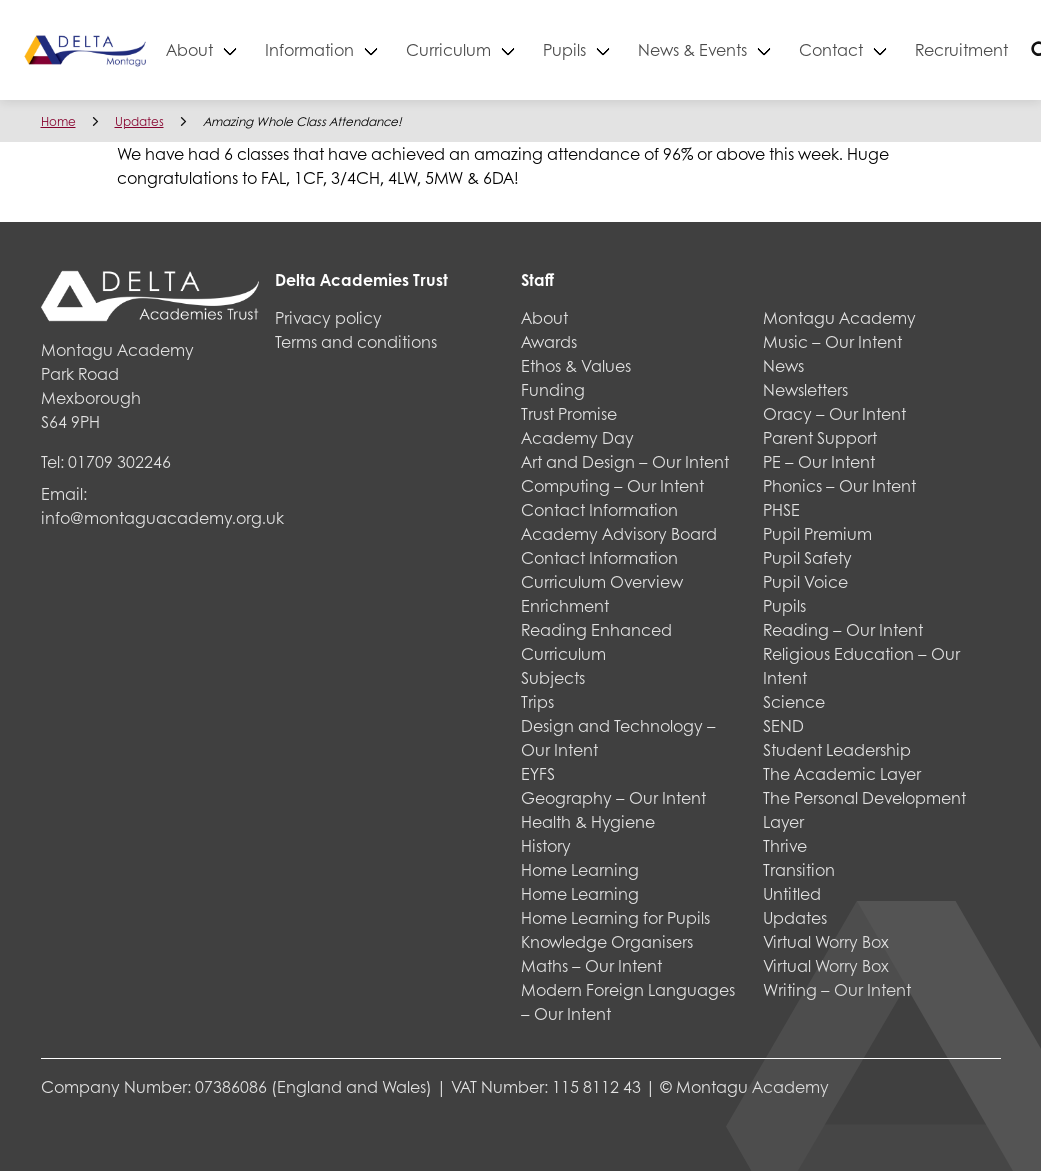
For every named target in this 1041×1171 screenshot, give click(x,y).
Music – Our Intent (832, 341)
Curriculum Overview (602, 581)
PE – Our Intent (819, 461)
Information (372, 49)
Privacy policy (328, 317)
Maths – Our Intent (591, 965)
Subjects (553, 677)
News (783, 365)
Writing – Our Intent (837, 989)
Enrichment (565, 605)
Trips (537, 701)
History (546, 845)
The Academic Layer (842, 773)
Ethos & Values (576, 365)
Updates (139, 121)
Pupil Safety (807, 557)
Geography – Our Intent (613, 797)
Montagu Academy (839, 317)
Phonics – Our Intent (839, 485)
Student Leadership (837, 749)
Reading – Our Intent (843, 629)
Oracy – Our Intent (834, 413)
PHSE (781, 509)
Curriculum (511, 49)
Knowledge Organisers (607, 941)
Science (794, 701)
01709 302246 (119, 461)
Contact (894, 49)
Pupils (627, 49)
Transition (799, 869)
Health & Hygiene (588, 821)
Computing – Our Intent (612, 485)
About (252, 49)
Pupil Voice (805, 581)
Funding (553, 389)
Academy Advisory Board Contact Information (619, 545)
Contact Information (599, 509)
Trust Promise (569, 413)
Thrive (785, 845)
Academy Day (577, 437)
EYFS (538, 773)
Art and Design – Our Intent (625, 461)
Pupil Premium (817, 533)
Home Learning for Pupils (615, 917)
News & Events (755, 49)
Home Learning (580, 869)
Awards (549, 341)
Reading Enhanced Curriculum (596, 641)
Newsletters (805, 389)
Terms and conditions (356, 341)
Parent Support (820, 437)
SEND (783, 725)
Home (58, 121)
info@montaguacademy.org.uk (162, 517)
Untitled (792, 893)
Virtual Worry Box (826, 941)
